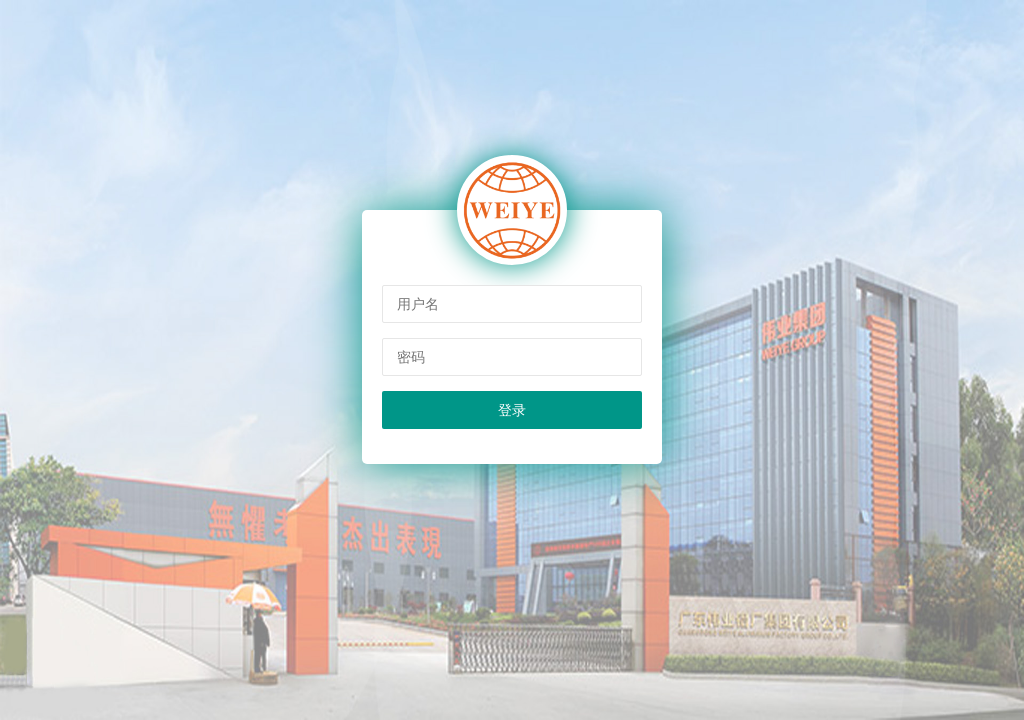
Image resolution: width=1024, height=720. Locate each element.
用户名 (418, 304)
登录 (512, 410)
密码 (411, 357)
